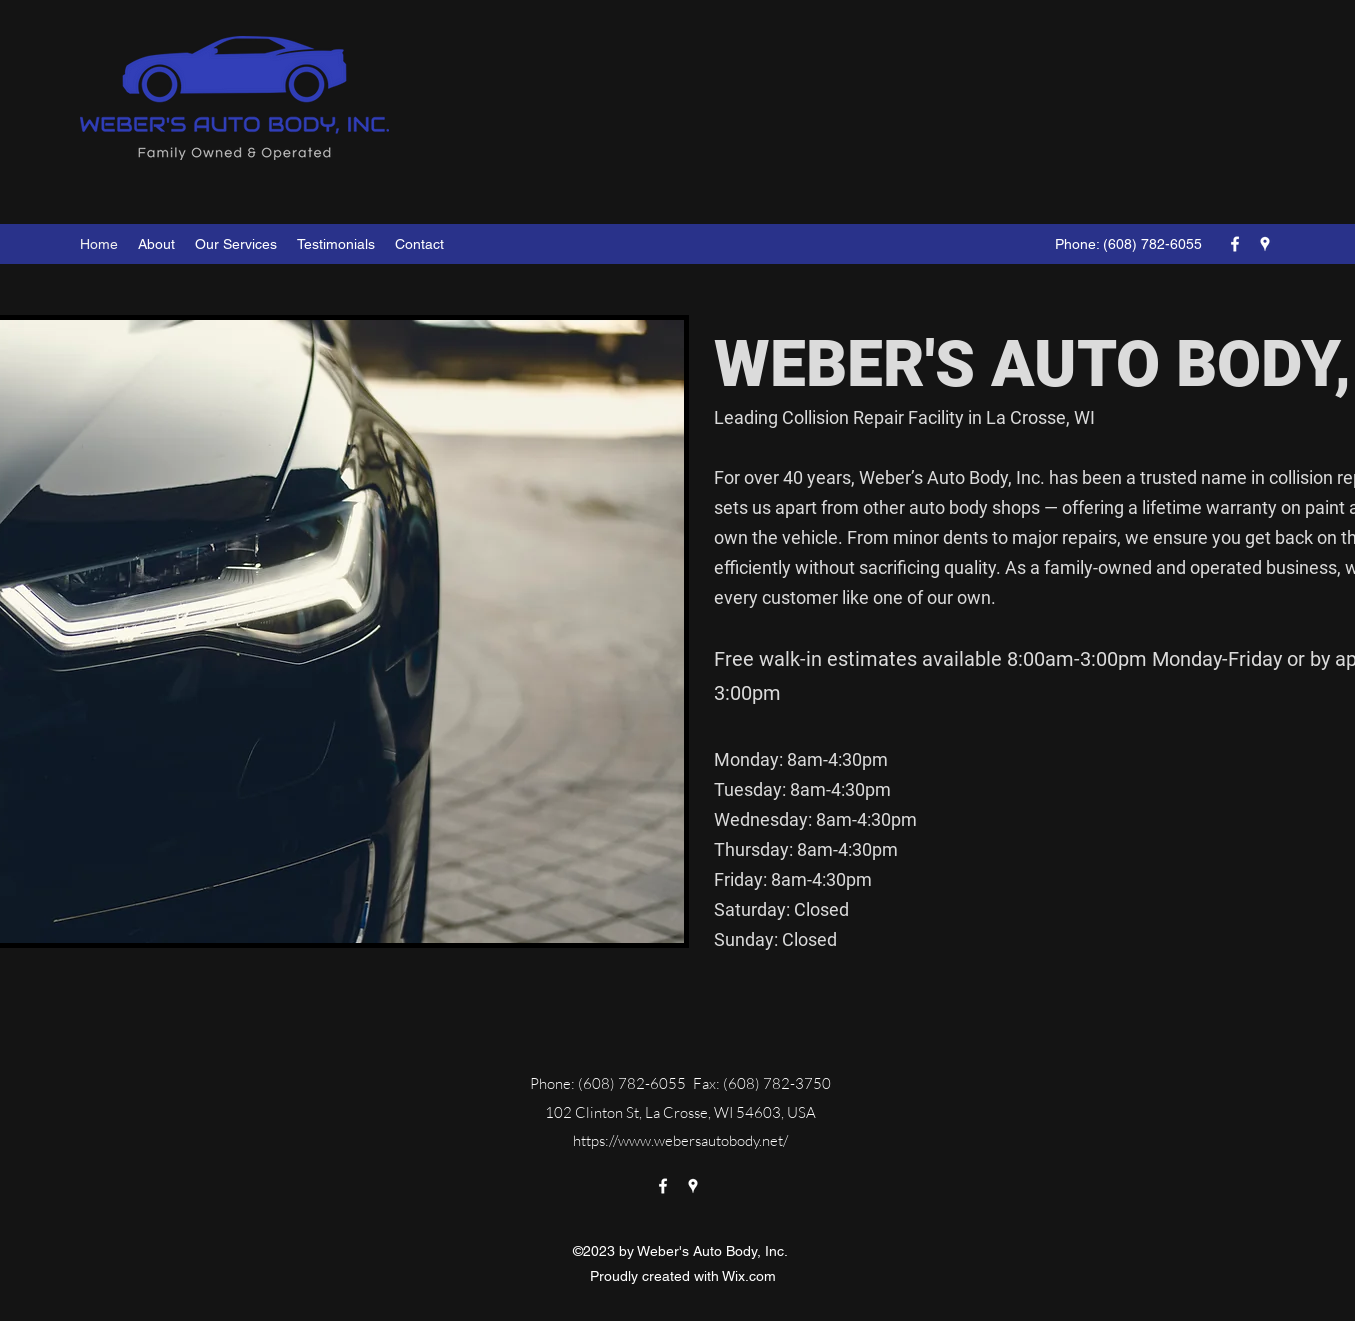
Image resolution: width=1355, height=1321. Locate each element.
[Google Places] (1265, 244)
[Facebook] (1235, 244)
